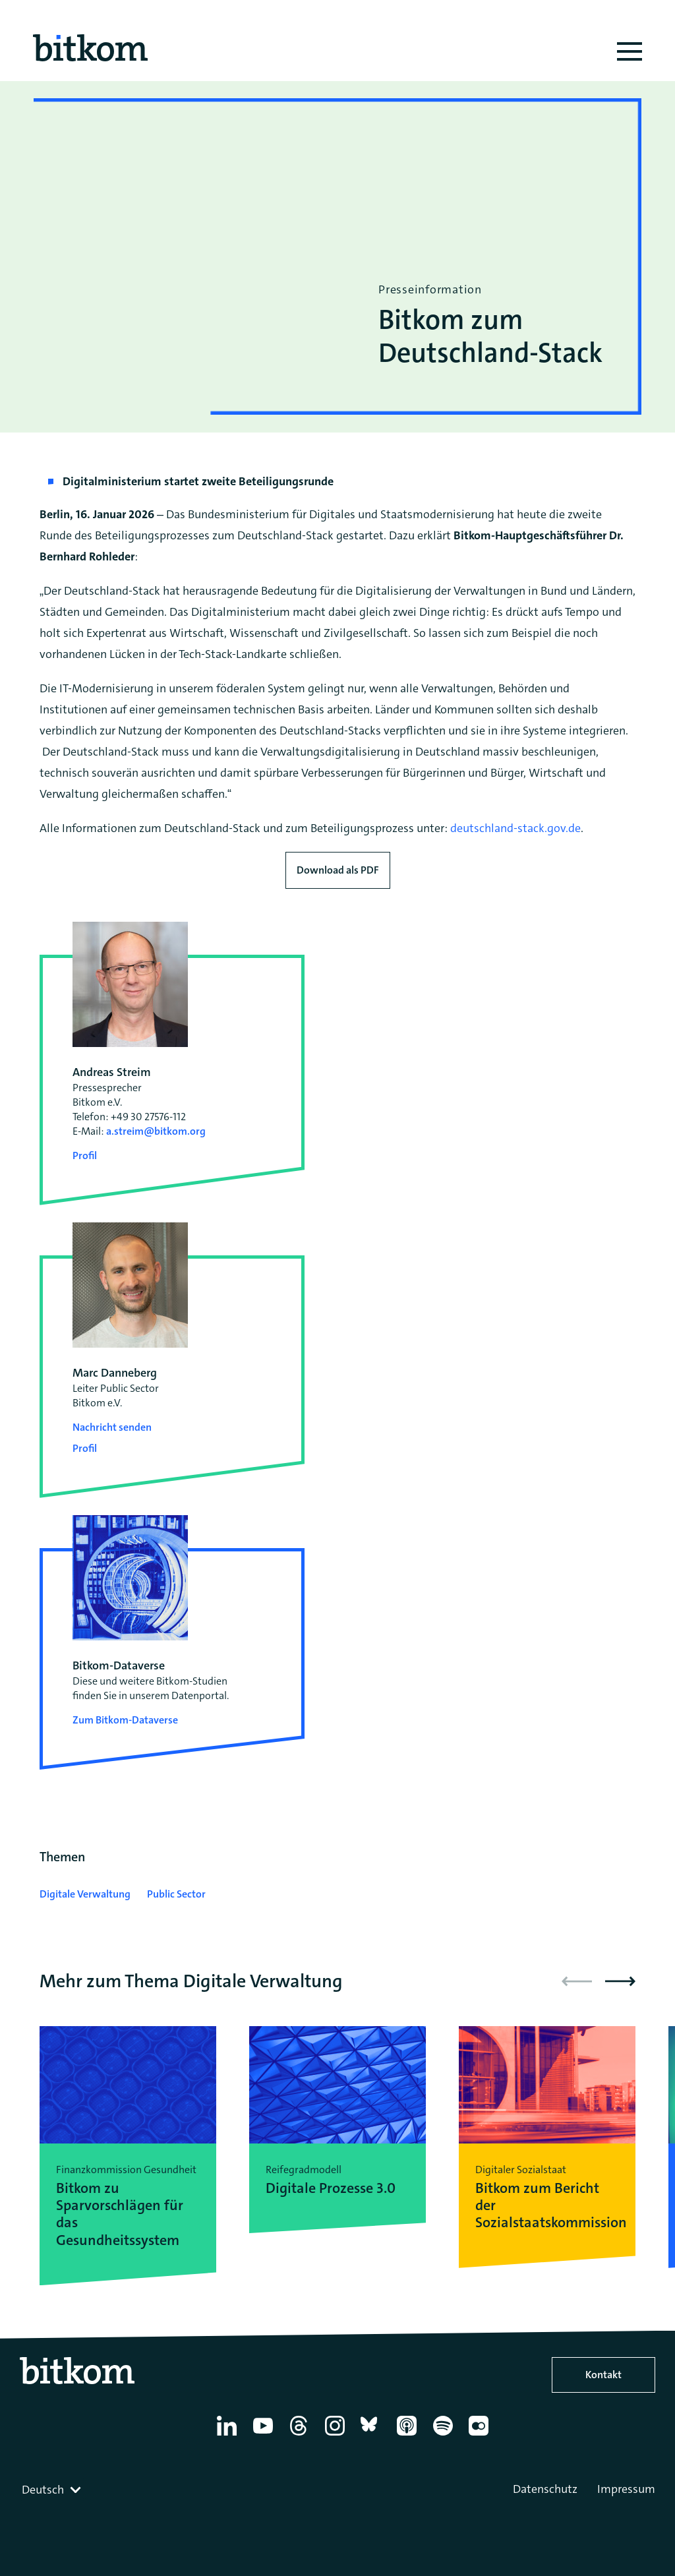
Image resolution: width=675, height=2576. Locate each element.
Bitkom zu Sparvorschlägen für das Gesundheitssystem (119, 2215)
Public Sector (176, 1894)
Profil (85, 1155)
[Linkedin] (229, 2435)
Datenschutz (545, 2489)
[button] (620, 1981)
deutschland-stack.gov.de (515, 828)
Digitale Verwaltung (85, 1894)
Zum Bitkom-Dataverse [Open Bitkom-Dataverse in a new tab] (125, 1720)
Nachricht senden (112, 1427)
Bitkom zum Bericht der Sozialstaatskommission (547, 2206)
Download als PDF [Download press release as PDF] (338, 870)
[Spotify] (445, 2435)
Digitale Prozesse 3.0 (331, 2188)
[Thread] (301, 2435)
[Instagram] (337, 2435)
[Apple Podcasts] (409, 2435)
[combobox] (53, 2489)
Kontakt (603, 2374)
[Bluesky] (373, 2435)
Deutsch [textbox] (43, 2490)
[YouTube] (265, 2435)
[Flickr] (481, 2435)
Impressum (626, 2489)
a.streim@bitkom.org (156, 1131)
